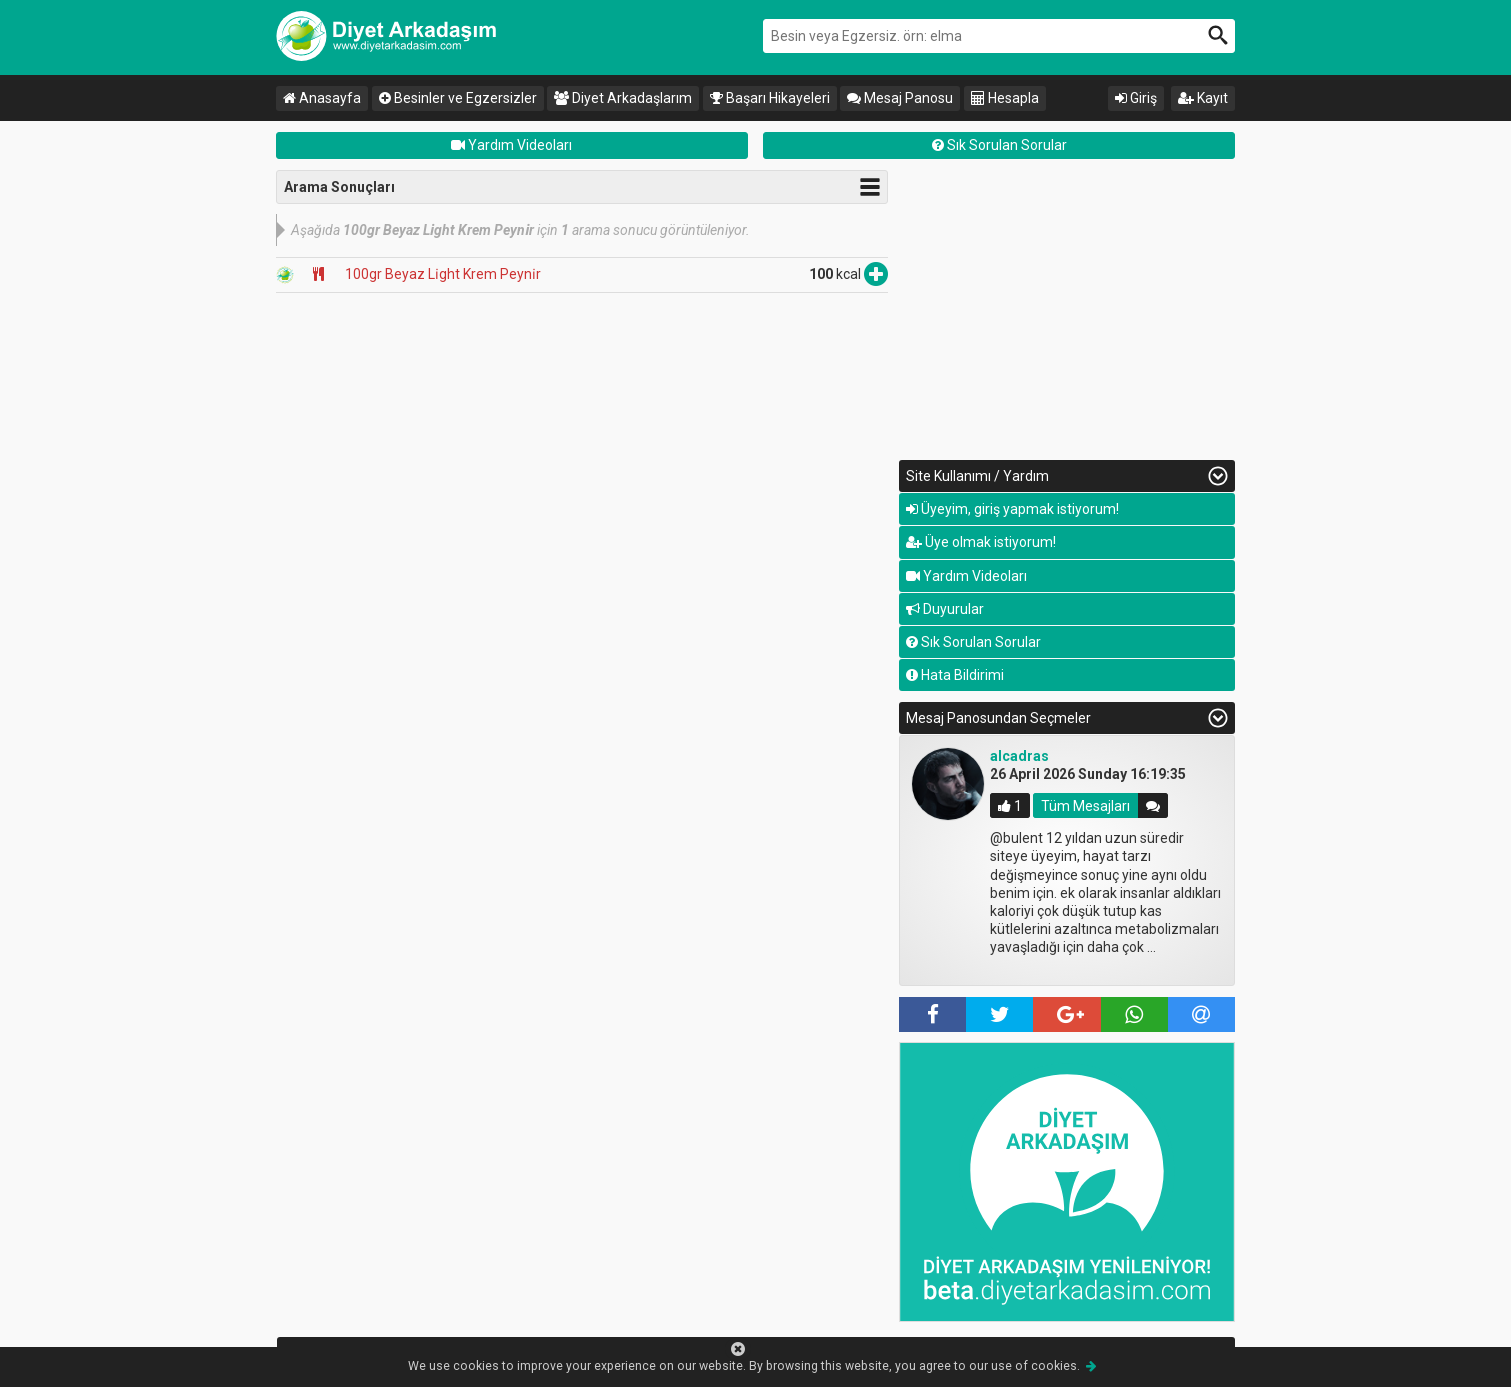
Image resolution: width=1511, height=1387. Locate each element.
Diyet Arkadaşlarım (623, 98)
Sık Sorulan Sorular (999, 145)
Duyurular (945, 609)
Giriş (1136, 98)
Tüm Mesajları (1085, 806)
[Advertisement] (1067, 310)
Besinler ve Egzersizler (458, 98)
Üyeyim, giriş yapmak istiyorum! (1012, 509)
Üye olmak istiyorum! (981, 542)
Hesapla (1005, 98)
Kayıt (1203, 98)
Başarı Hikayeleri (770, 98)
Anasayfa (322, 98)
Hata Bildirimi (955, 675)
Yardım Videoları (511, 145)
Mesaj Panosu (900, 98)
